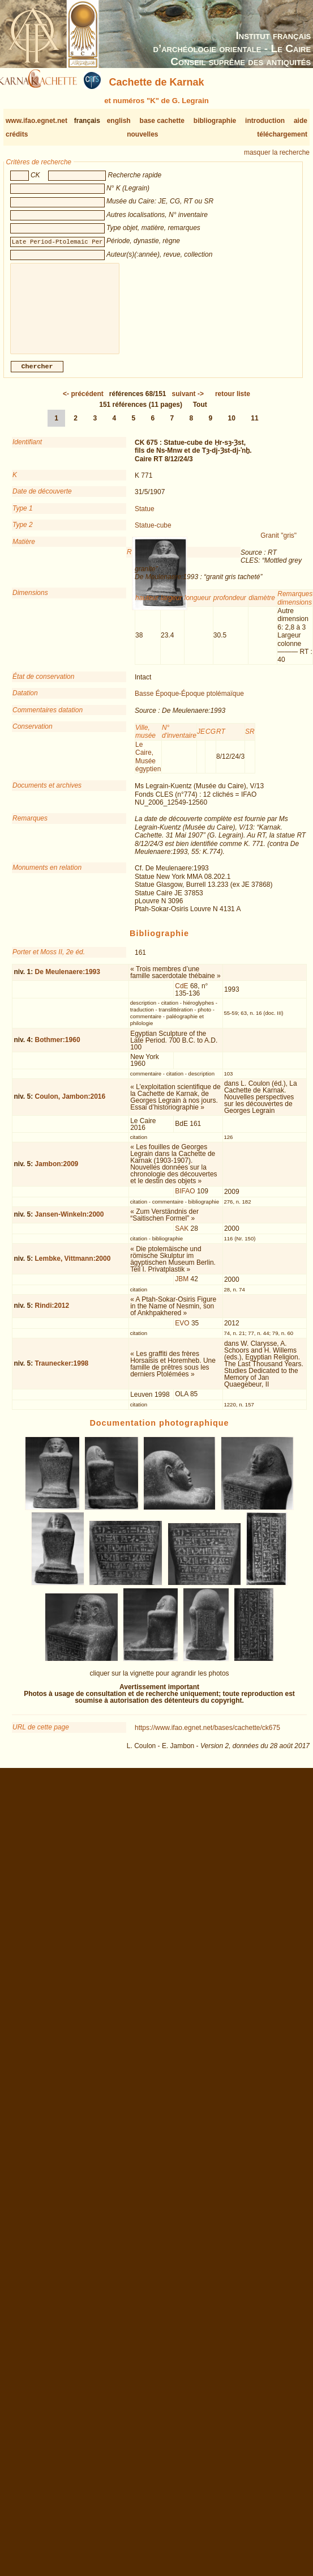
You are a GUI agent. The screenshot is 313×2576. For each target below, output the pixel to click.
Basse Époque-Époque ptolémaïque (189, 703)
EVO (182, 1332)
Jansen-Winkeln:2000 (69, 1223)
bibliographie (215, 121)
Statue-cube (153, 534)
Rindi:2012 (52, 1315)
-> (188, 403)
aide (300, 121)
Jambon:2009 (57, 1173)
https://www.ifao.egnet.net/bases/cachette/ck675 (207, 1737)
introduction (265, 121)
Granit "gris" (278, 545)
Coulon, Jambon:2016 (70, 1106)
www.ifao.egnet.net (36, 121)
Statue (145, 518)
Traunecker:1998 (62, 1372)
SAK (181, 1238)
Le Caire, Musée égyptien (148, 766)
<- (83, 403)
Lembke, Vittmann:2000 (73, 1268)
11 (254, 427)
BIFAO (185, 1200)
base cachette (162, 121)
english (119, 121)
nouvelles (142, 134)
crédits (17, 134)
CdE (181, 995)
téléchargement (282, 134)
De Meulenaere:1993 (67, 981)
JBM (181, 1288)
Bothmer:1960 (57, 1049)
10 (231, 427)
